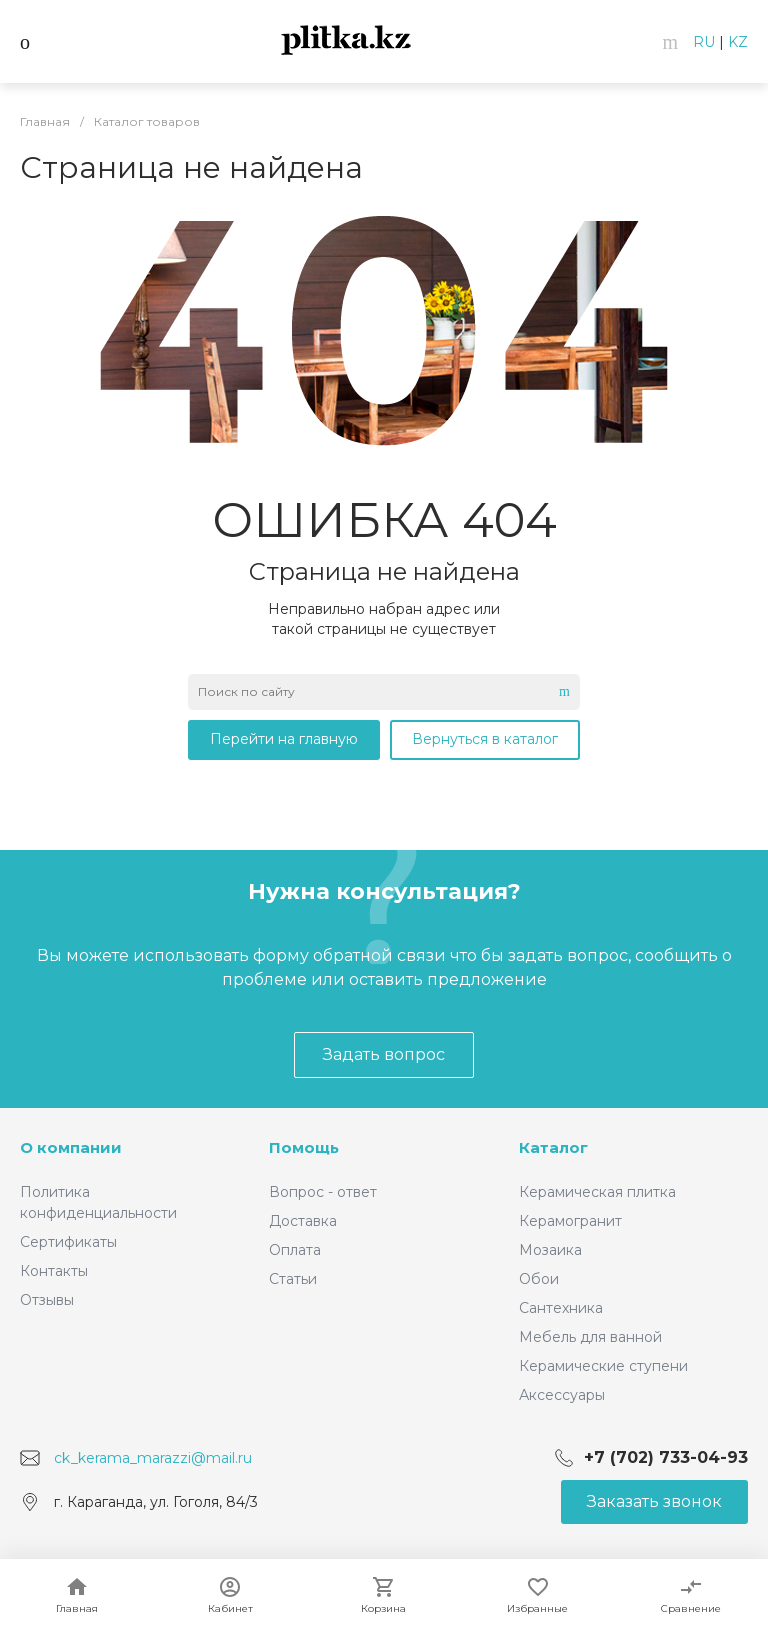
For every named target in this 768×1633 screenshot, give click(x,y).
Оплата (295, 1250)
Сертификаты (68, 1242)
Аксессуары (562, 1395)
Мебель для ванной (590, 1337)
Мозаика (550, 1250)
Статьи (293, 1279)
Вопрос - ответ (323, 1192)
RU (704, 42)
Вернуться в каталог (485, 739)
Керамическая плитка (597, 1192)
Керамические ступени (603, 1366)
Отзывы (47, 1300)
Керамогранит (570, 1221)
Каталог (553, 1147)
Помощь (304, 1147)
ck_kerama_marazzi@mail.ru (153, 1457)
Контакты (54, 1271)
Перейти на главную (284, 739)
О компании (71, 1147)
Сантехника (561, 1308)
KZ (738, 42)
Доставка (303, 1221)
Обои (539, 1279)
